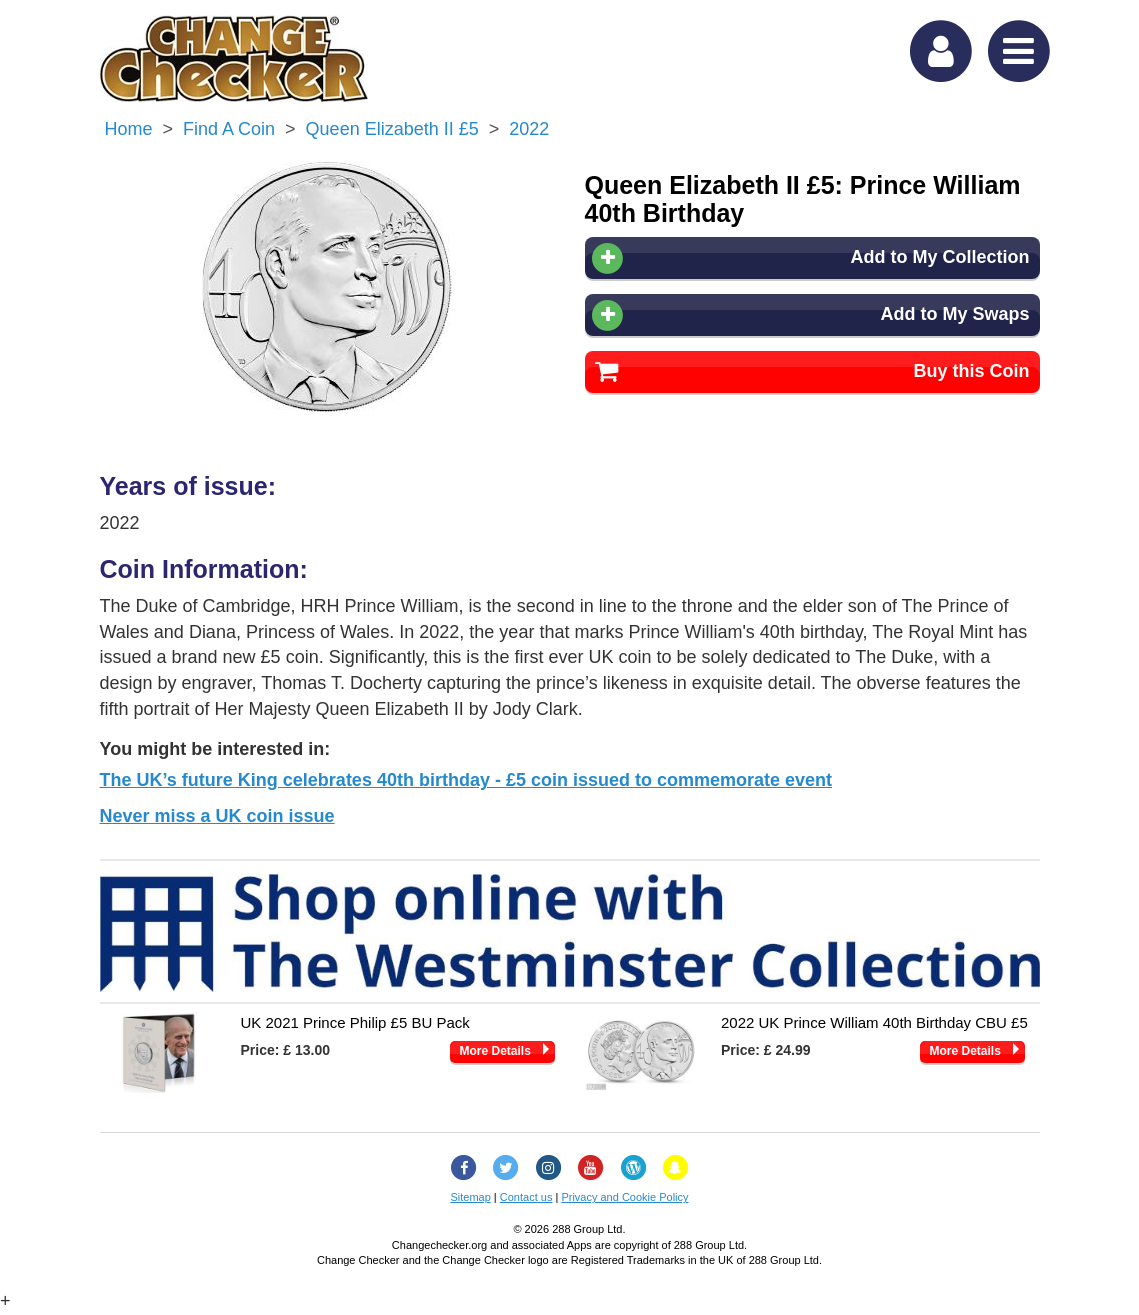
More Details (495, 1051)
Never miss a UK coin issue (217, 816)
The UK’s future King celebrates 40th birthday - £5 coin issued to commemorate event (466, 780)
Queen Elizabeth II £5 (392, 129)
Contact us (526, 1197)
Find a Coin (229, 129)
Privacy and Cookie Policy (624, 1197)
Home (129, 129)
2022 (529, 129)
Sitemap (470, 1197)
